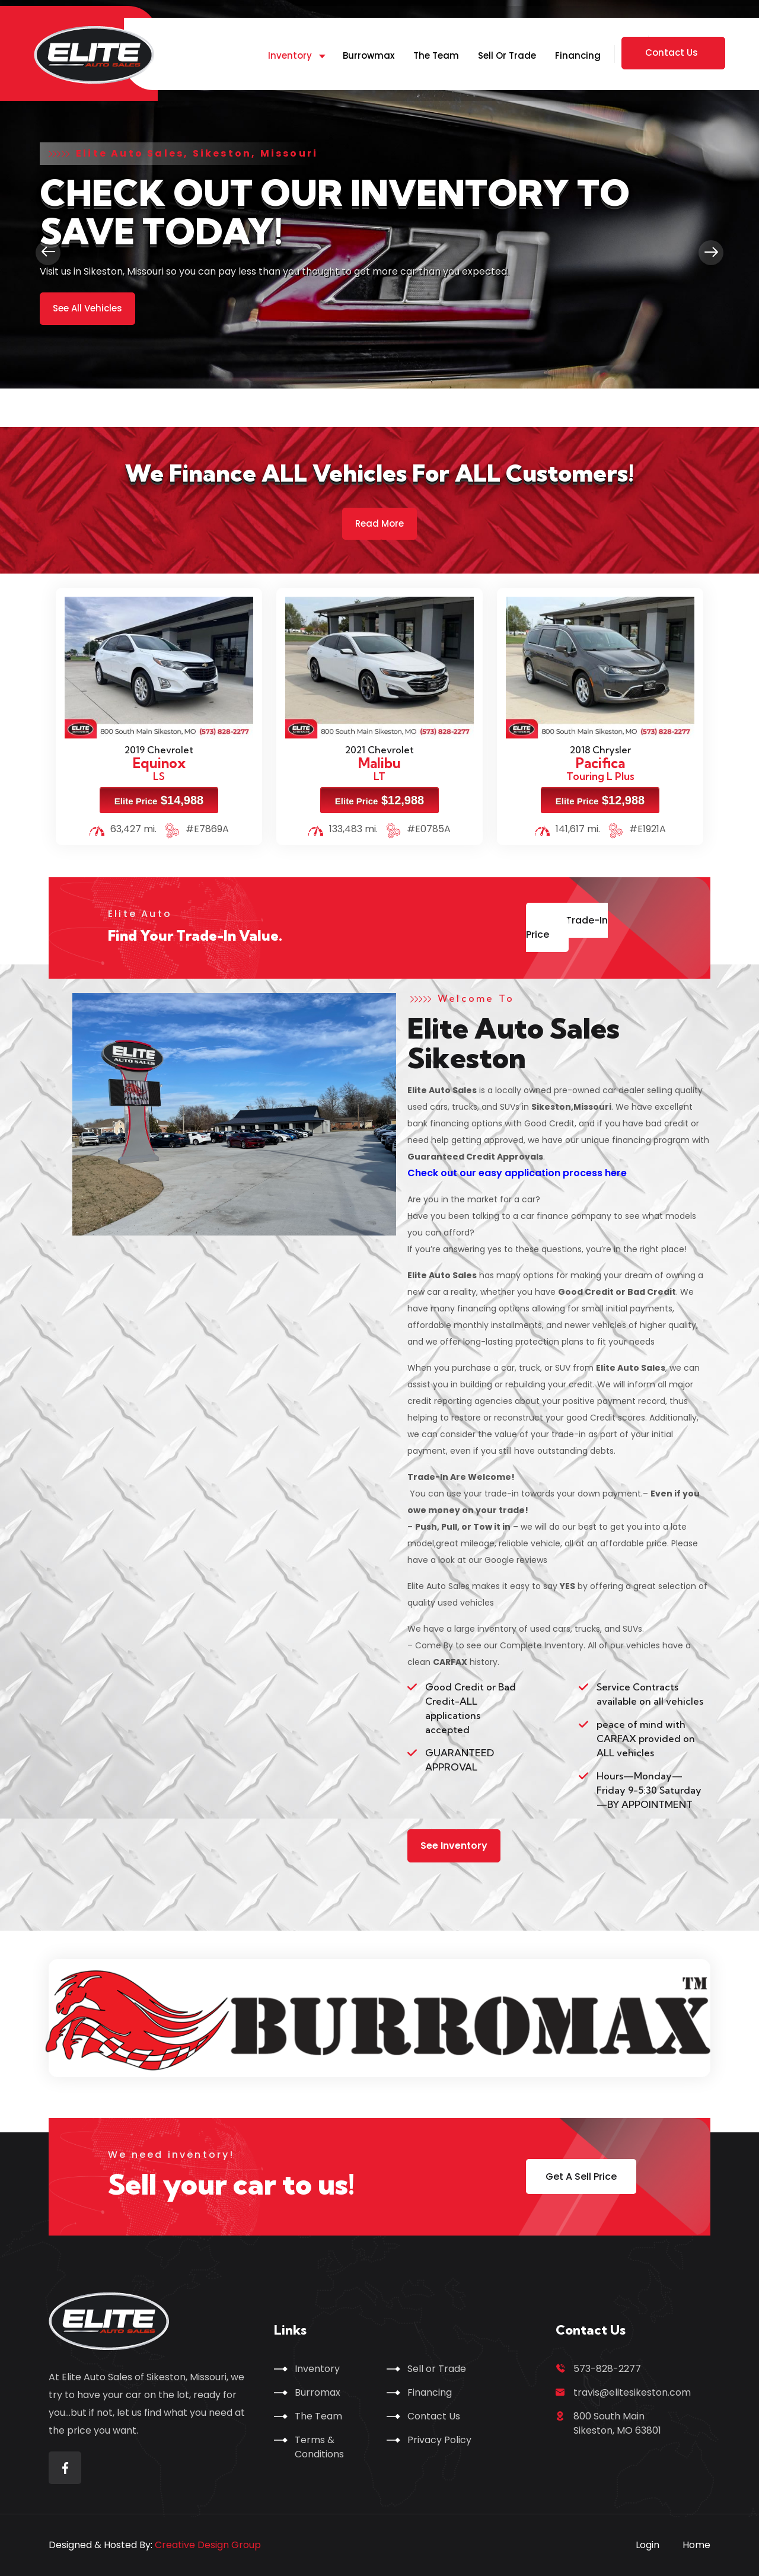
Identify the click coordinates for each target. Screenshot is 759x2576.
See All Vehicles (87, 308)
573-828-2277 (607, 2369)
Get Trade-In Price (567, 927)
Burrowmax (368, 55)
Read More (379, 523)
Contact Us (433, 2416)
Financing (578, 55)
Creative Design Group (208, 2545)
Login (647, 2545)
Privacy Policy (439, 2440)
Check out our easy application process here (518, 1173)
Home (696, 2545)
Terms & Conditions (319, 2447)
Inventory (290, 55)
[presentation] (48, 252)
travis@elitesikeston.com (632, 2392)
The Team (436, 55)
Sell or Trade (507, 55)
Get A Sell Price (581, 2176)
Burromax (317, 2392)
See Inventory (453, 1845)
